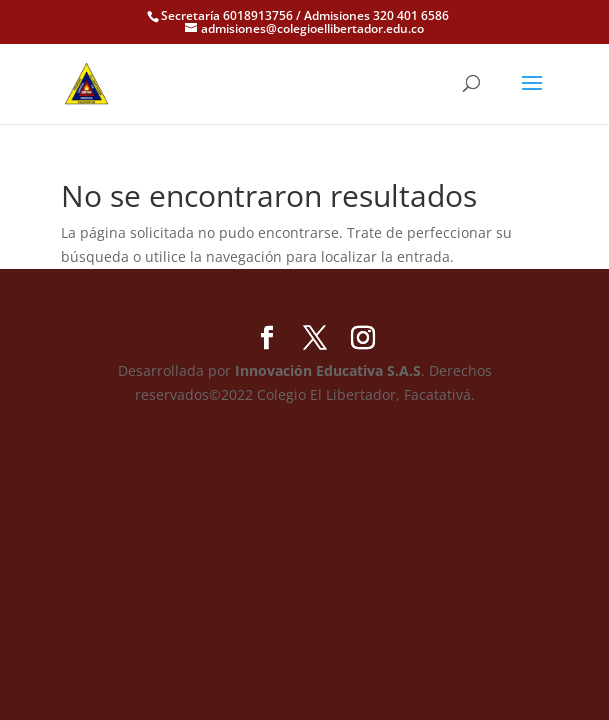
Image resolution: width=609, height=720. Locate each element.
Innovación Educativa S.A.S (328, 370)
